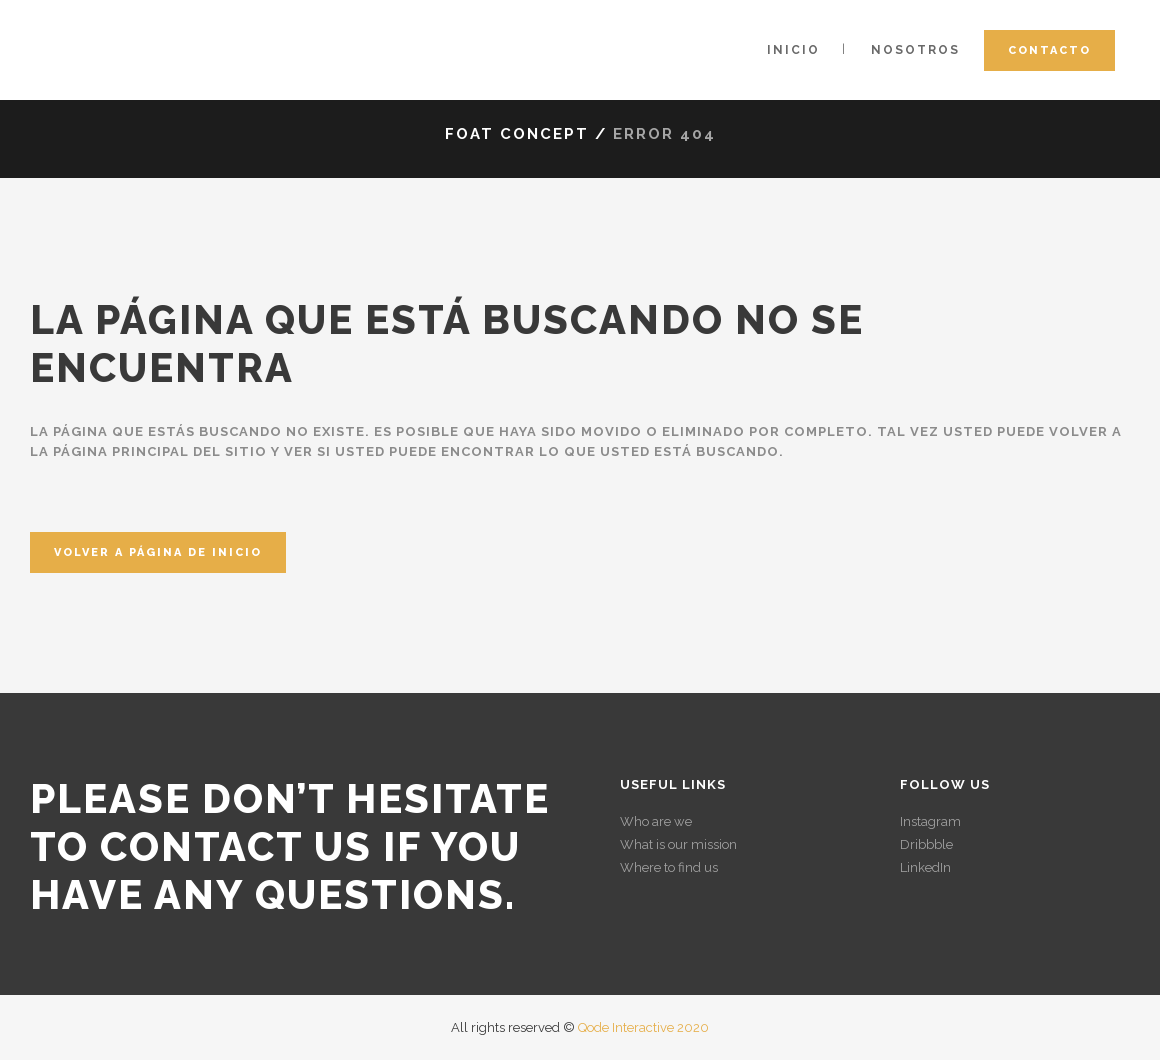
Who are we (656, 821)
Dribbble (926, 844)
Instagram (930, 821)
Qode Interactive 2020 (643, 1027)
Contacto (1049, 50)
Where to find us (669, 867)
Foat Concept (517, 134)
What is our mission (678, 844)
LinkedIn (925, 867)
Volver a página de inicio (158, 552)
